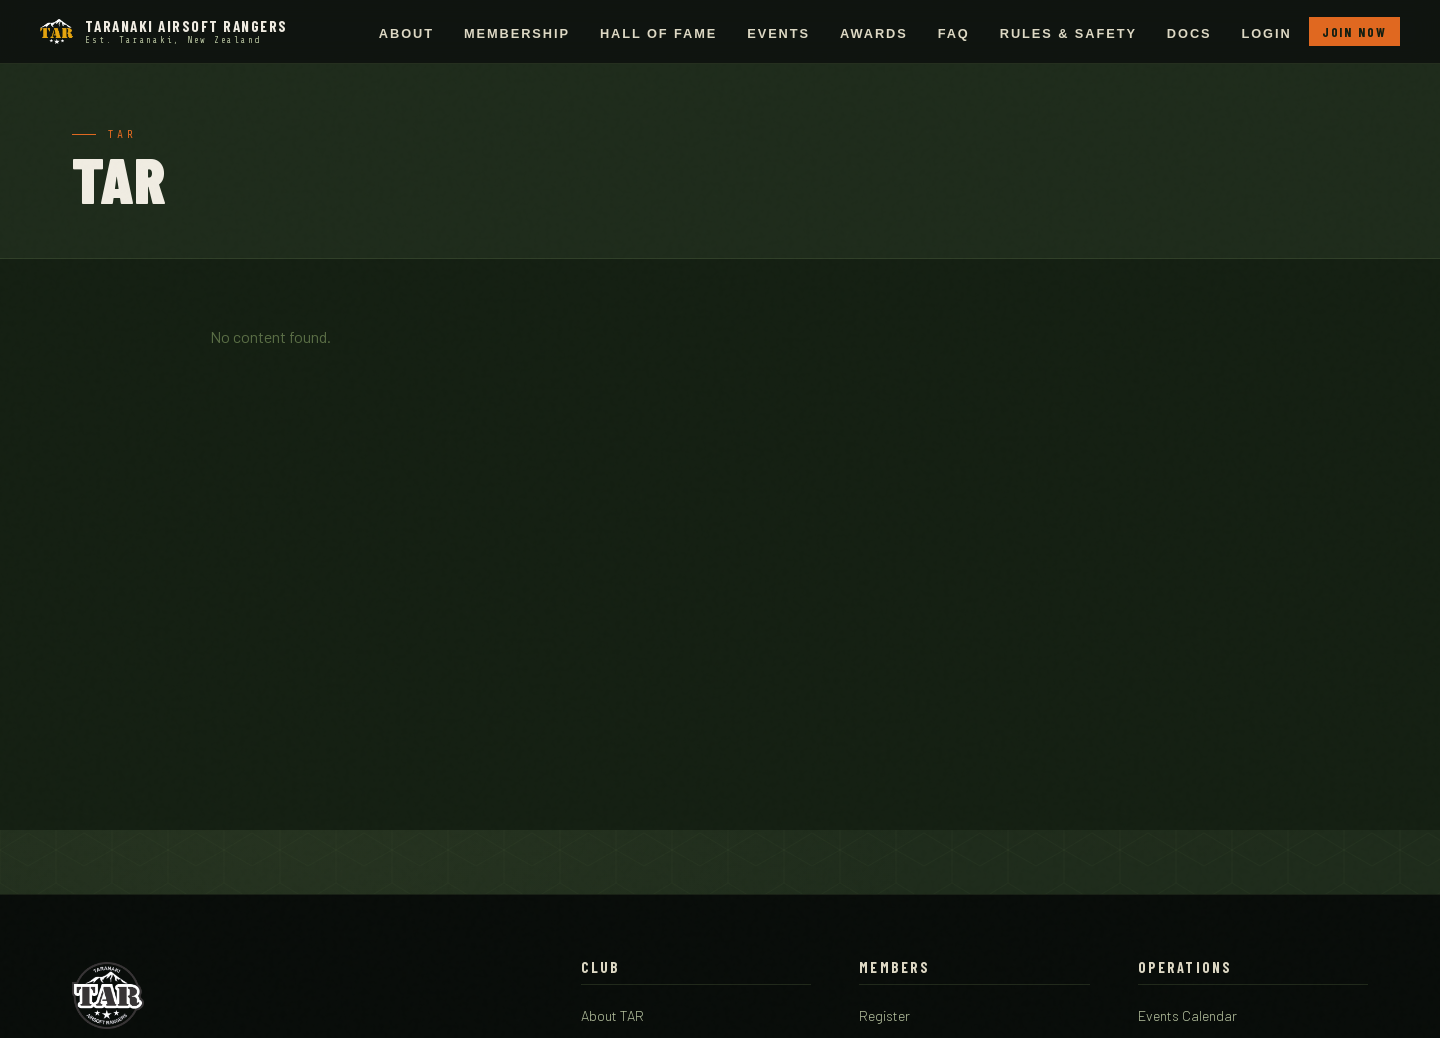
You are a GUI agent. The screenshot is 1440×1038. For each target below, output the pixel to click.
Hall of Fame (658, 33)
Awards (874, 33)
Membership (517, 33)
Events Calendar (1187, 1015)
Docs (1189, 33)
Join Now (1354, 32)
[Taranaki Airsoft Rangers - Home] (164, 31)
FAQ (954, 33)
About (406, 33)
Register (884, 1015)
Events (778, 33)
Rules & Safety (1068, 33)
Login (1267, 33)
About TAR (612, 1015)
